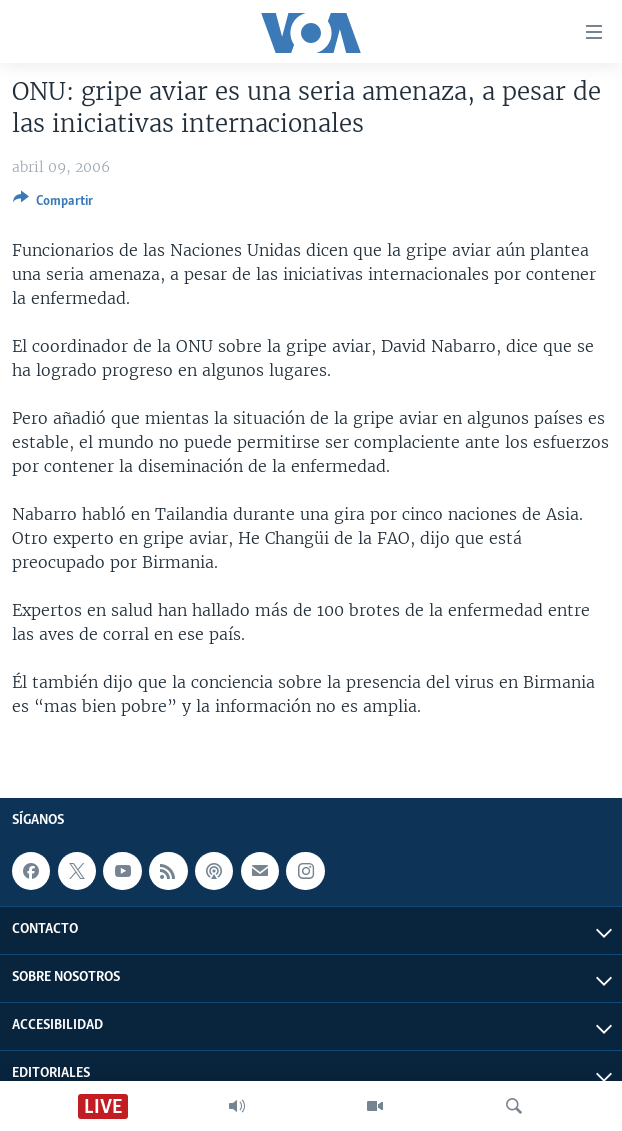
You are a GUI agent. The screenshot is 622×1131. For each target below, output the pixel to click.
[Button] (53, 204)
